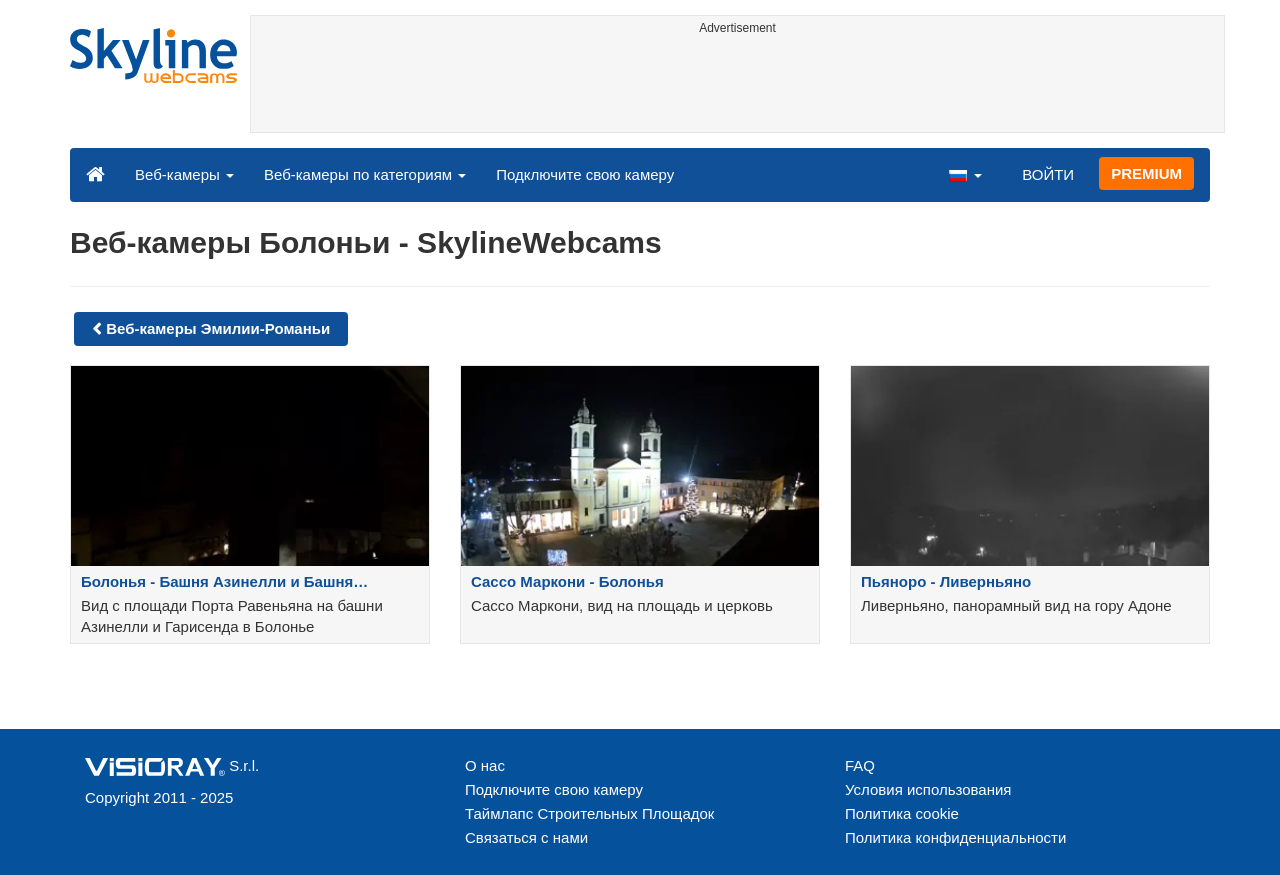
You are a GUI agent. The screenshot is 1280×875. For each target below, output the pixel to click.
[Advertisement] (737, 87)
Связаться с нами (526, 837)
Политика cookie (902, 813)
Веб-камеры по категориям (365, 174)
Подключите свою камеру (585, 174)
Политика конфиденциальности (955, 837)
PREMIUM (1146, 173)
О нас (485, 765)
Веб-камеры (184, 174)
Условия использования (928, 789)
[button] (965, 174)
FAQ (860, 765)
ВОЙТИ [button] (1048, 174)
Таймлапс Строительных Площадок (589, 813)
